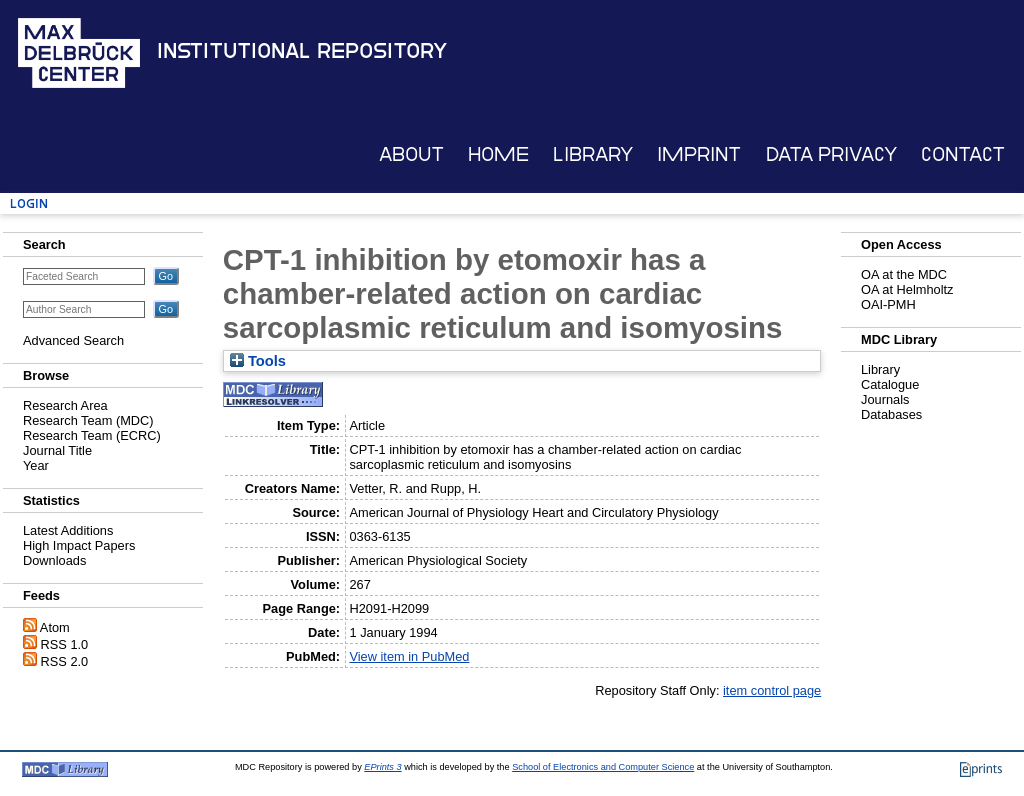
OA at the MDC (904, 274)
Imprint (699, 154)
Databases (891, 414)
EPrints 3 (382, 767)
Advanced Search (73, 340)
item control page (772, 690)
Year (36, 465)
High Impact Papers (79, 545)
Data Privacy (831, 154)
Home (498, 154)
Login (29, 203)
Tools (258, 361)
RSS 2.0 (65, 661)
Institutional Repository (302, 51)
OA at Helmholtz (907, 289)
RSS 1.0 (65, 644)
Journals (885, 399)
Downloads (54, 560)
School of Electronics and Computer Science (603, 767)
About (411, 154)
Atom (55, 627)
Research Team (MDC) (88, 420)
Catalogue (890, 384)
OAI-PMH (888, 304)
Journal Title (57, 450)
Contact (963, 154)
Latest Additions (68, 530)
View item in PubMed (409, 656)
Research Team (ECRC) (92, 435)
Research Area (65, 405)
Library (593, 154)
